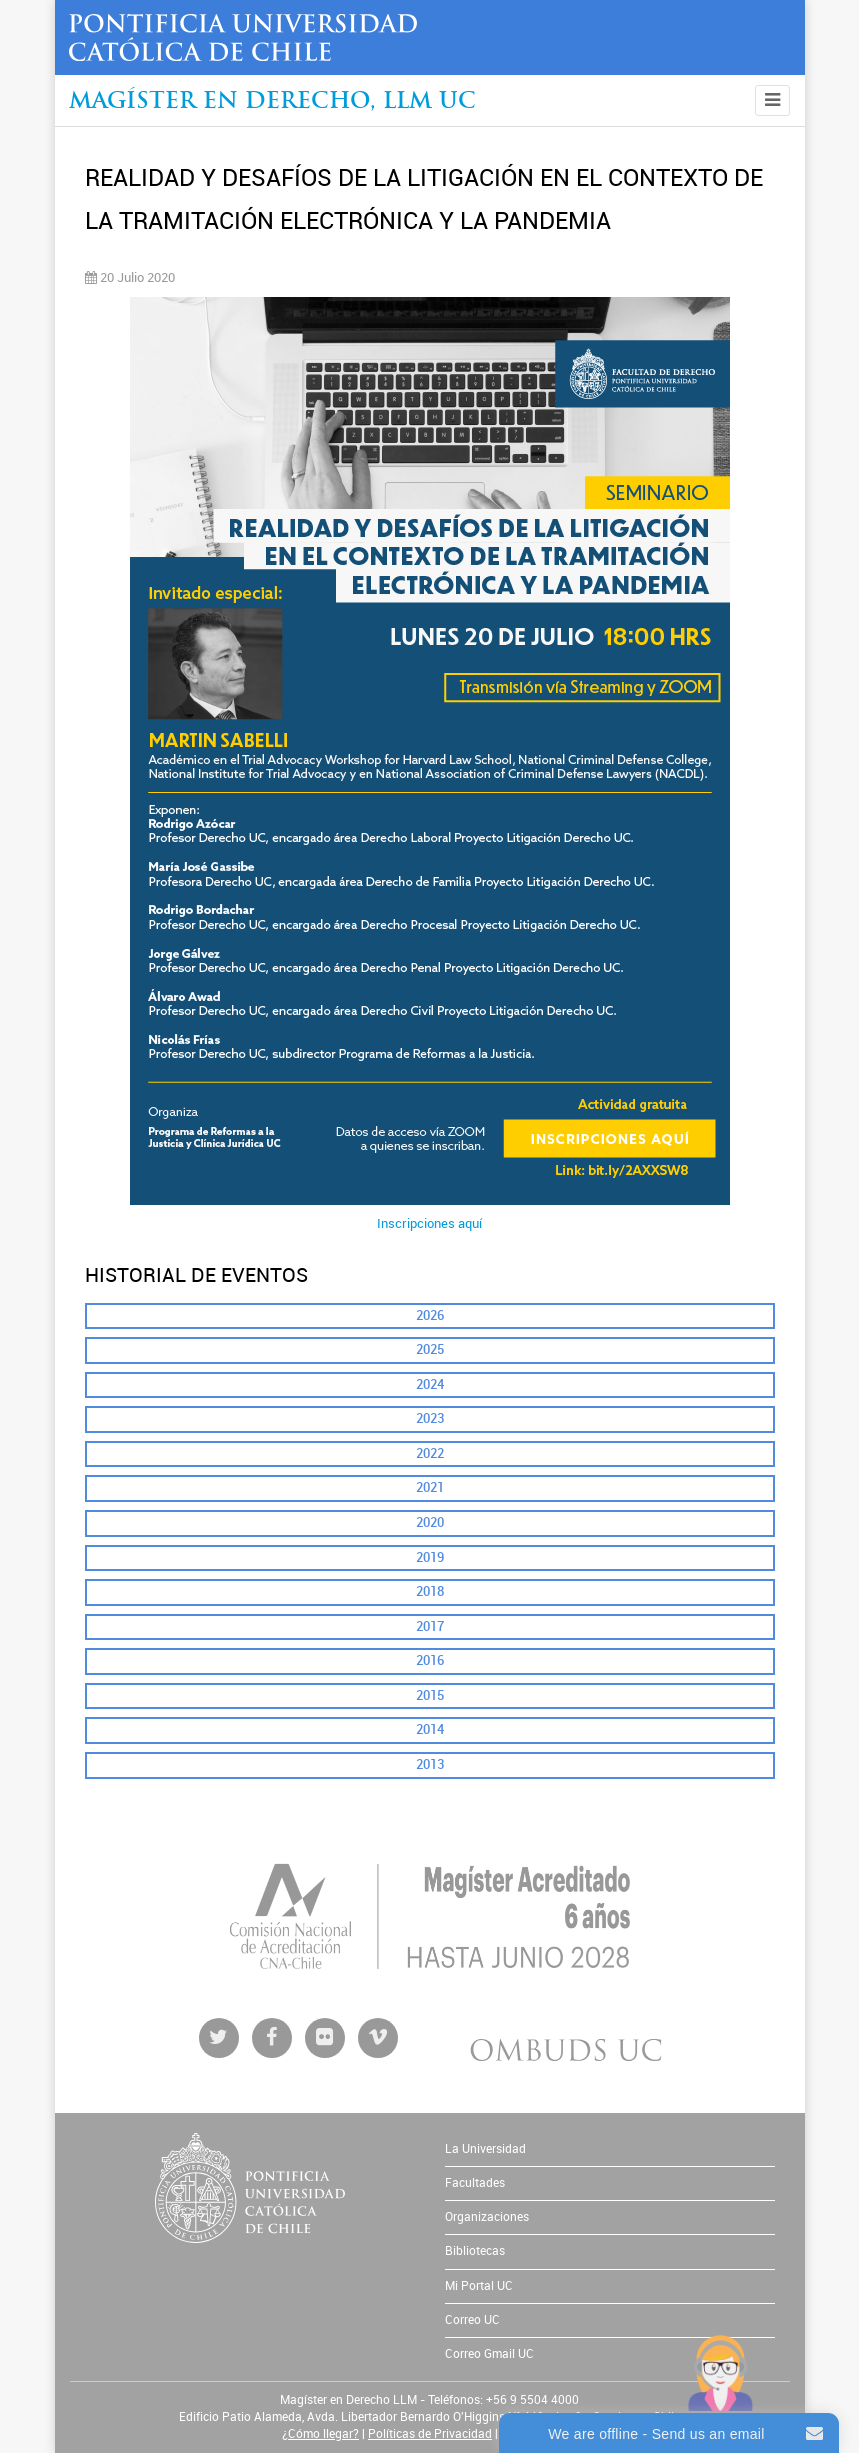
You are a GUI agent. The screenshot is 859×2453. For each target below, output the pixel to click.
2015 (430, 1695)
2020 (430, 1522)
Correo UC (472, 2320)
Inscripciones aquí (429, 1223)
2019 (430, 1557)
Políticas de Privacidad (430, 2434)
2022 (430, 1453)
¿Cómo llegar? (320, 2434)
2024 (430, 1384)
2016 (430, 1660)
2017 (430, 1626)
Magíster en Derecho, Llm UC (272, 102)
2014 (430, 1729)
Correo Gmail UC (489, 2354)
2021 (430, 1487)
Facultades (475, 2183)
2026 (430, 1315)
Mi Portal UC (479, 2286)
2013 (430, 1764)
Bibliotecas (475, 2251)
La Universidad (485, 2149)
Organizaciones (487, 2217)
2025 (430, 1349)
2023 (430, 1418)
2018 (430, 1591)
